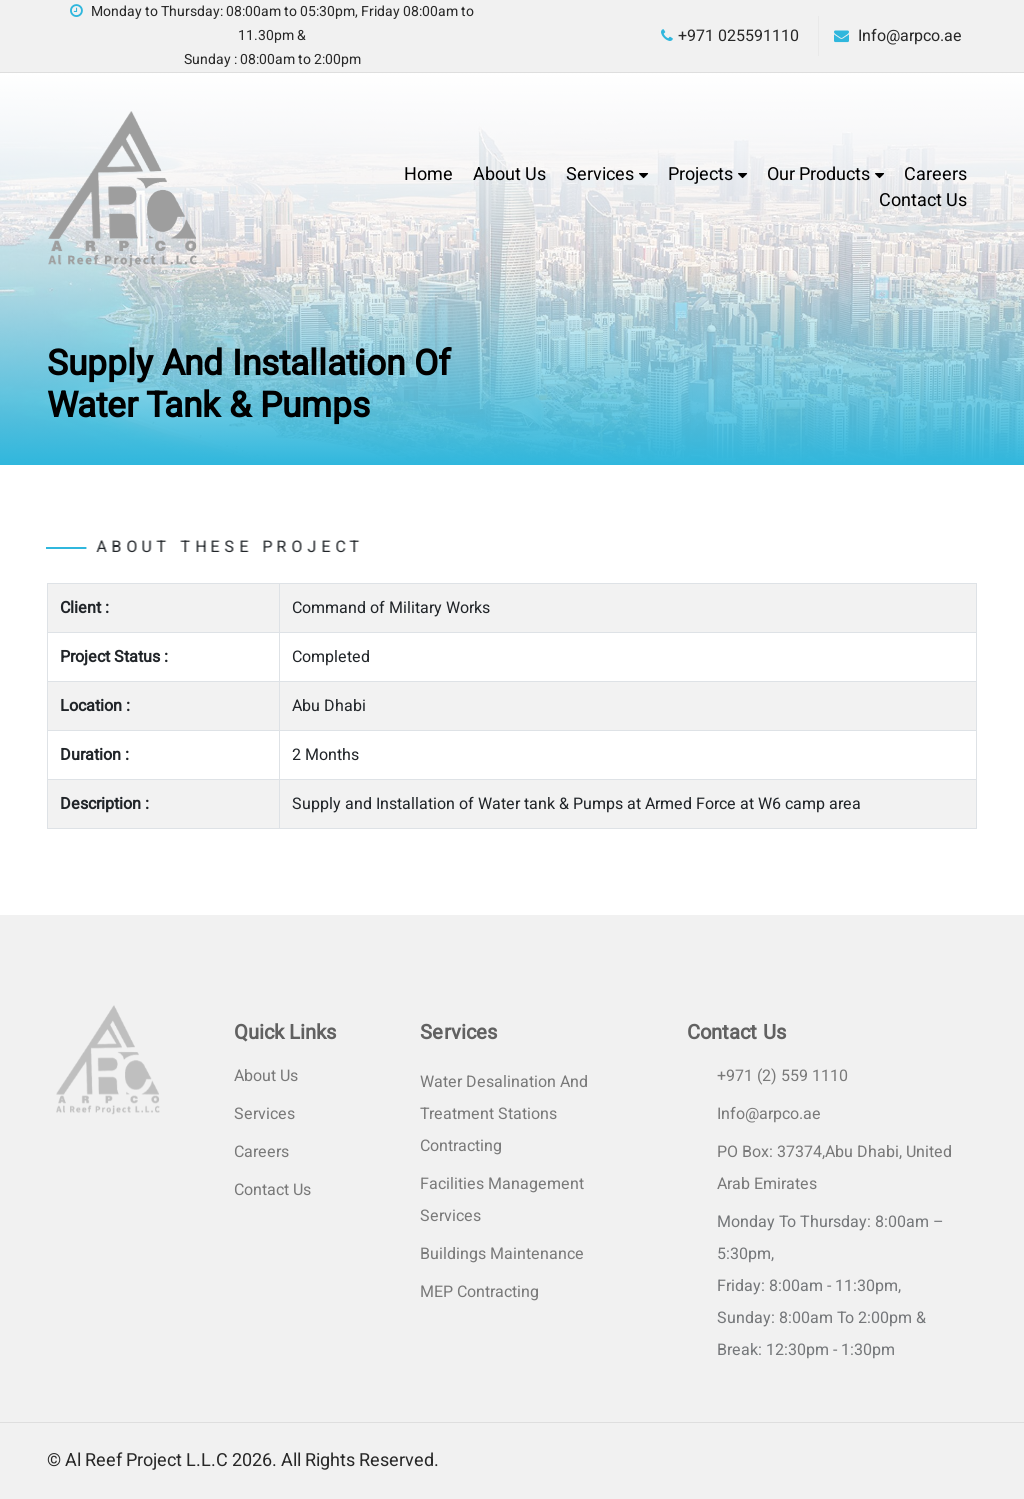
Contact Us (923, 200)
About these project (189, 547)
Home (428, 174)
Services (600, 174)
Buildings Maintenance (502, 1254)
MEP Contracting (479, 1292)
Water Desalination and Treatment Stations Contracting (504, 1114)
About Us (509, 174)
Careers (935, 174)
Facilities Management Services (502, 1200)
